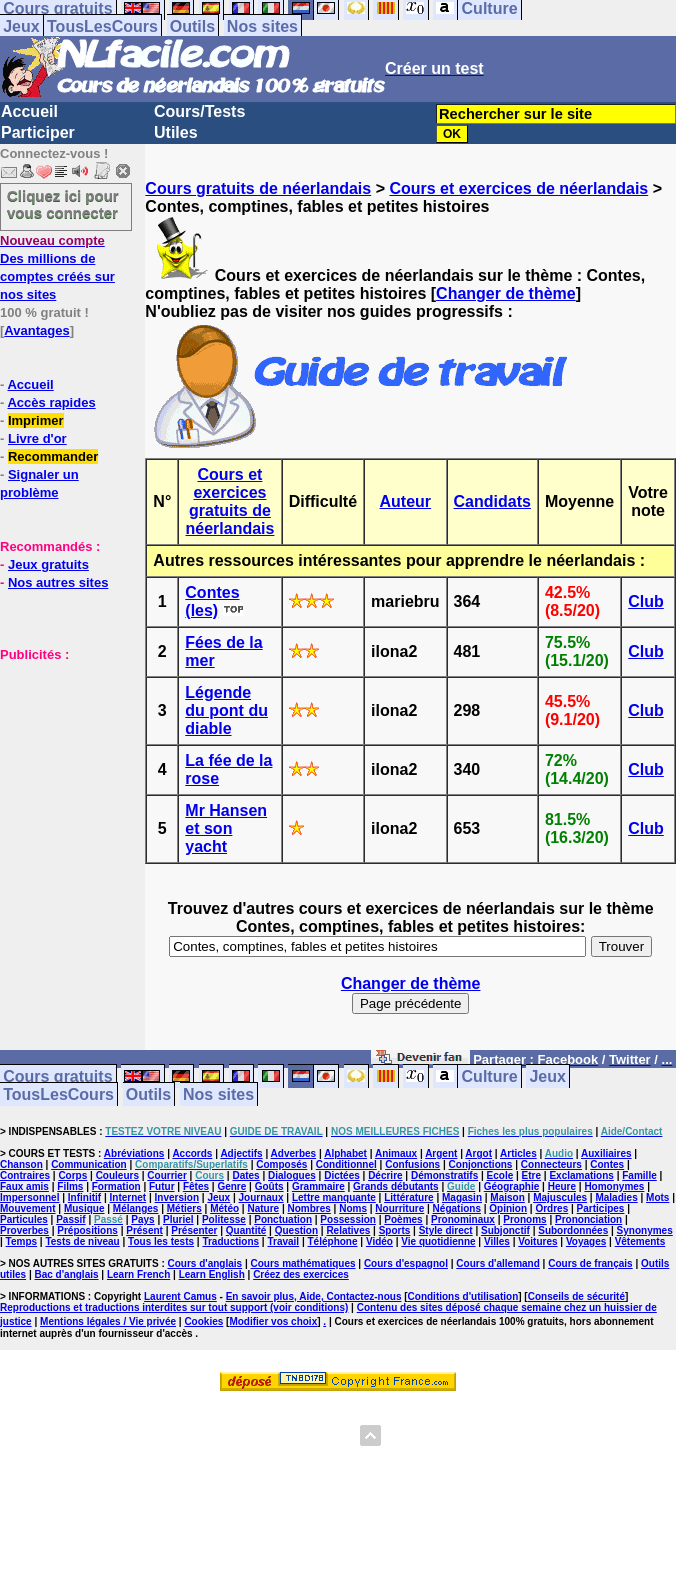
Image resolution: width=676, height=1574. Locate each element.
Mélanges (136, 1208)
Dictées (342, 1175)
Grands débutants (396, 1186)
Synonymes (645, 1230)
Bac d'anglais (66, 1274)
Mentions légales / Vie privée (108, 1321)
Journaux (261, 1197)
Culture (490, 1076)
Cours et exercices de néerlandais (518, 188)
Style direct (446, 1230)
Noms (353, 1208)
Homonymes (614, 1186)
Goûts (269, 1186)
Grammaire (318, 1186)
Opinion (508, 1208)
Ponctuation (283, 1219)
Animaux (396, 1153)
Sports (395, 1230)
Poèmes (403, 1219)
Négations (457, 1208)
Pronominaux (463, 1219)
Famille (639, 1175)
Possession (348, 1219)
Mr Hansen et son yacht (226, 828)
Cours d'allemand (498, 1263)
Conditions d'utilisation (463, 1296)
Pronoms (524, 1219)
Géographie (512, 1186)
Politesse (224, 1219)
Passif (70, 1219)
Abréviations (134, 1153)
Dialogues (292, 1175)
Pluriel (178, 1219)
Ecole (500, 1175)
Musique (84, 1208)
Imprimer (36, 420)
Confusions (412, 1164)
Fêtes (196, 1186)
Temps (22, 1241)
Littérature (408, 1197)
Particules (24, 1219)
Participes (601, 1208)
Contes (607, 1164)
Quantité (246, 1230)
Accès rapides (51, 402)
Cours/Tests (199, 111)
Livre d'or (37, 438)
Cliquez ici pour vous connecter (63, 204)
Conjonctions (481, 1164)
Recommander (53, 456)
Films (70, 1186)
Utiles (176, 132)
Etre (531, 1175)
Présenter (194, 1230)
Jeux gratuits (48, 564)
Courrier (166, 1175)
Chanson (21, 1164)
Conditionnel (346, 1164)
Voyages (586, 1241)
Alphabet (345, 1153)
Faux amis (24, 1186)
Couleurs (117, 1175)
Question (296, 1230)
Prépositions (87, 1230)
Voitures (537, 1241)
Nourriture (399, 1208)
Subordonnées (573, 1230)
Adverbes (294, 1153)
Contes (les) (212, 601)
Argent (441, 1153)
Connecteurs (551, 1164)
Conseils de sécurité (576, 1296)
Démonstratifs (444, 1175)
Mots (657, 1197)
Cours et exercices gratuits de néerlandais (229, 501)
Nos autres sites (58, 582)
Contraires (25, 1175)
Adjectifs (241, 1153)
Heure (562, 1186)
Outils (192, 26)
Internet (128, 1197)
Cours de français (590, 1263)
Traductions (230, 1241)
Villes (497, 1241)
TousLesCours (102, 26)
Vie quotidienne (438, 1241)
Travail (283, 1241)
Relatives (348, 1230)
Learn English (212, 1274)
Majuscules (560, 1197)
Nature (263, 1208)
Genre (231, 1186)
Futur (162, 1186)
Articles (518, 1153)
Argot (478, 1153)
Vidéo (379, 1241)
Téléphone (333, 1241)
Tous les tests (161, 1241)
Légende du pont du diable (226, 710)
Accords (192, 1153)
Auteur (406, 501)
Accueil (29, 111)
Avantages (36, 330)
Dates (245, 1175)
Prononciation (588, 1219)
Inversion (177, 1197)
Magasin (462, 1197)
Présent (144, 1230)
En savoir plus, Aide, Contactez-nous (314, 1296)
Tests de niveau (82, 1241)
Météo (224, 1208)
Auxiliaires (606, 1153)
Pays (142, 1219)
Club (646, 601)
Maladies (616, 1197)
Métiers (184, 1208)
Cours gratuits (57, 1076)
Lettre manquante (334, 1197)
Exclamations (581, 1175)
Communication (89, 1164)
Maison (507, 1197)
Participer (38, 132)
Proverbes (24, 1230)
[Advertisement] (60, 763)
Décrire (385, 1175)
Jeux (21, 26)
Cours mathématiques (303, 1263)
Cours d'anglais (205, 1263)
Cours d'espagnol (406, 1263)
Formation (116, 1186)
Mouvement (28, 1208)
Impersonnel (29, 1197)
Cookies (203, 1321)
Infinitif (84, 1197)
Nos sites (262, 26)
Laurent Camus (180, 1296)
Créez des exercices (301, 1274)
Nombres (308, 1208)
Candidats (492, 501)
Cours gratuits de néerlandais (258, 188)
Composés (281, 1164)
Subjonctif (505, 1230)
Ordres (551, 1208)
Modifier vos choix (273, 1321)
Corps (72, 1175)
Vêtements (640, 1241)
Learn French (138, 1274)
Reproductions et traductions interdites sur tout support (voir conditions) (174, 1307)
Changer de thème (506, 293)
